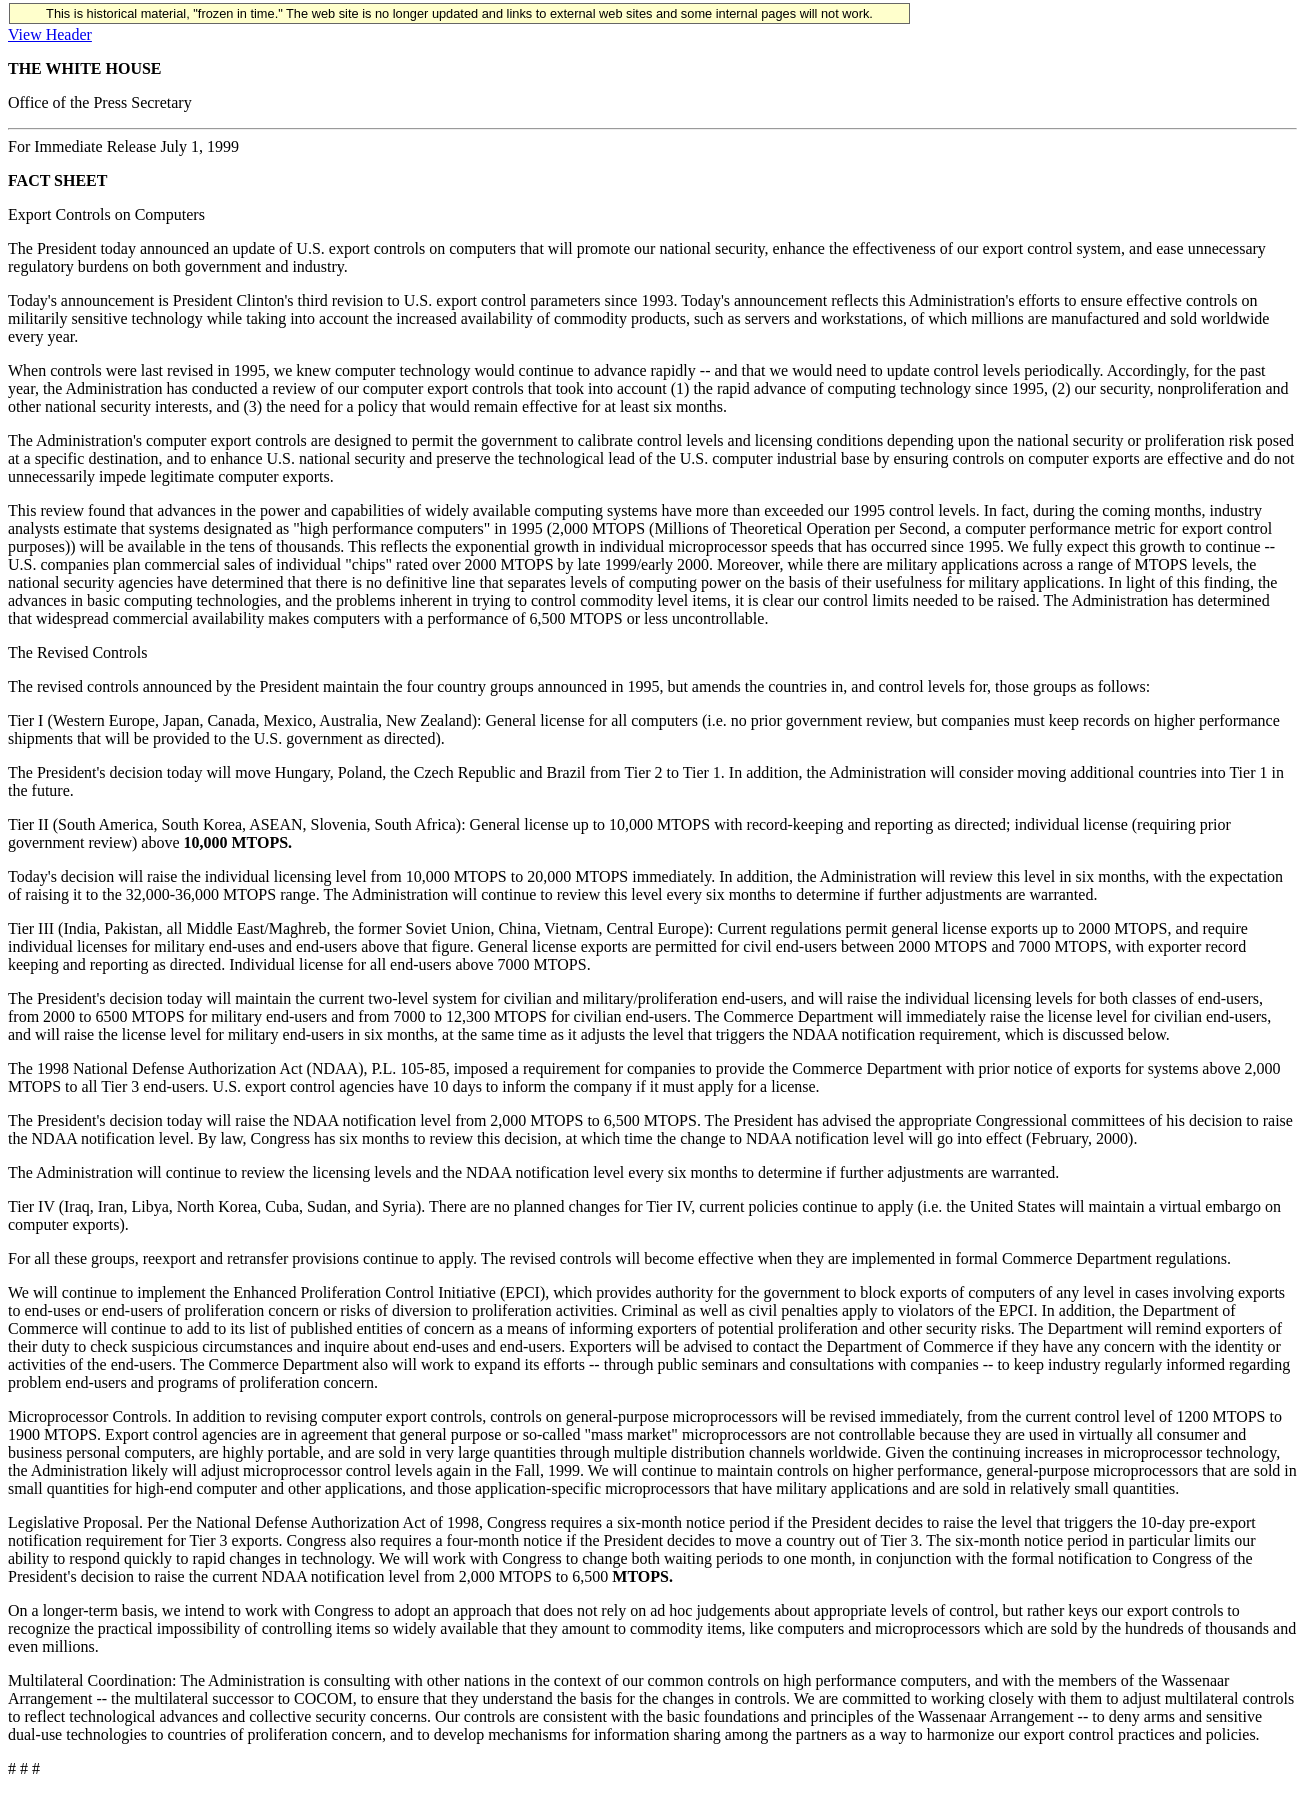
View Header (50, 34)
